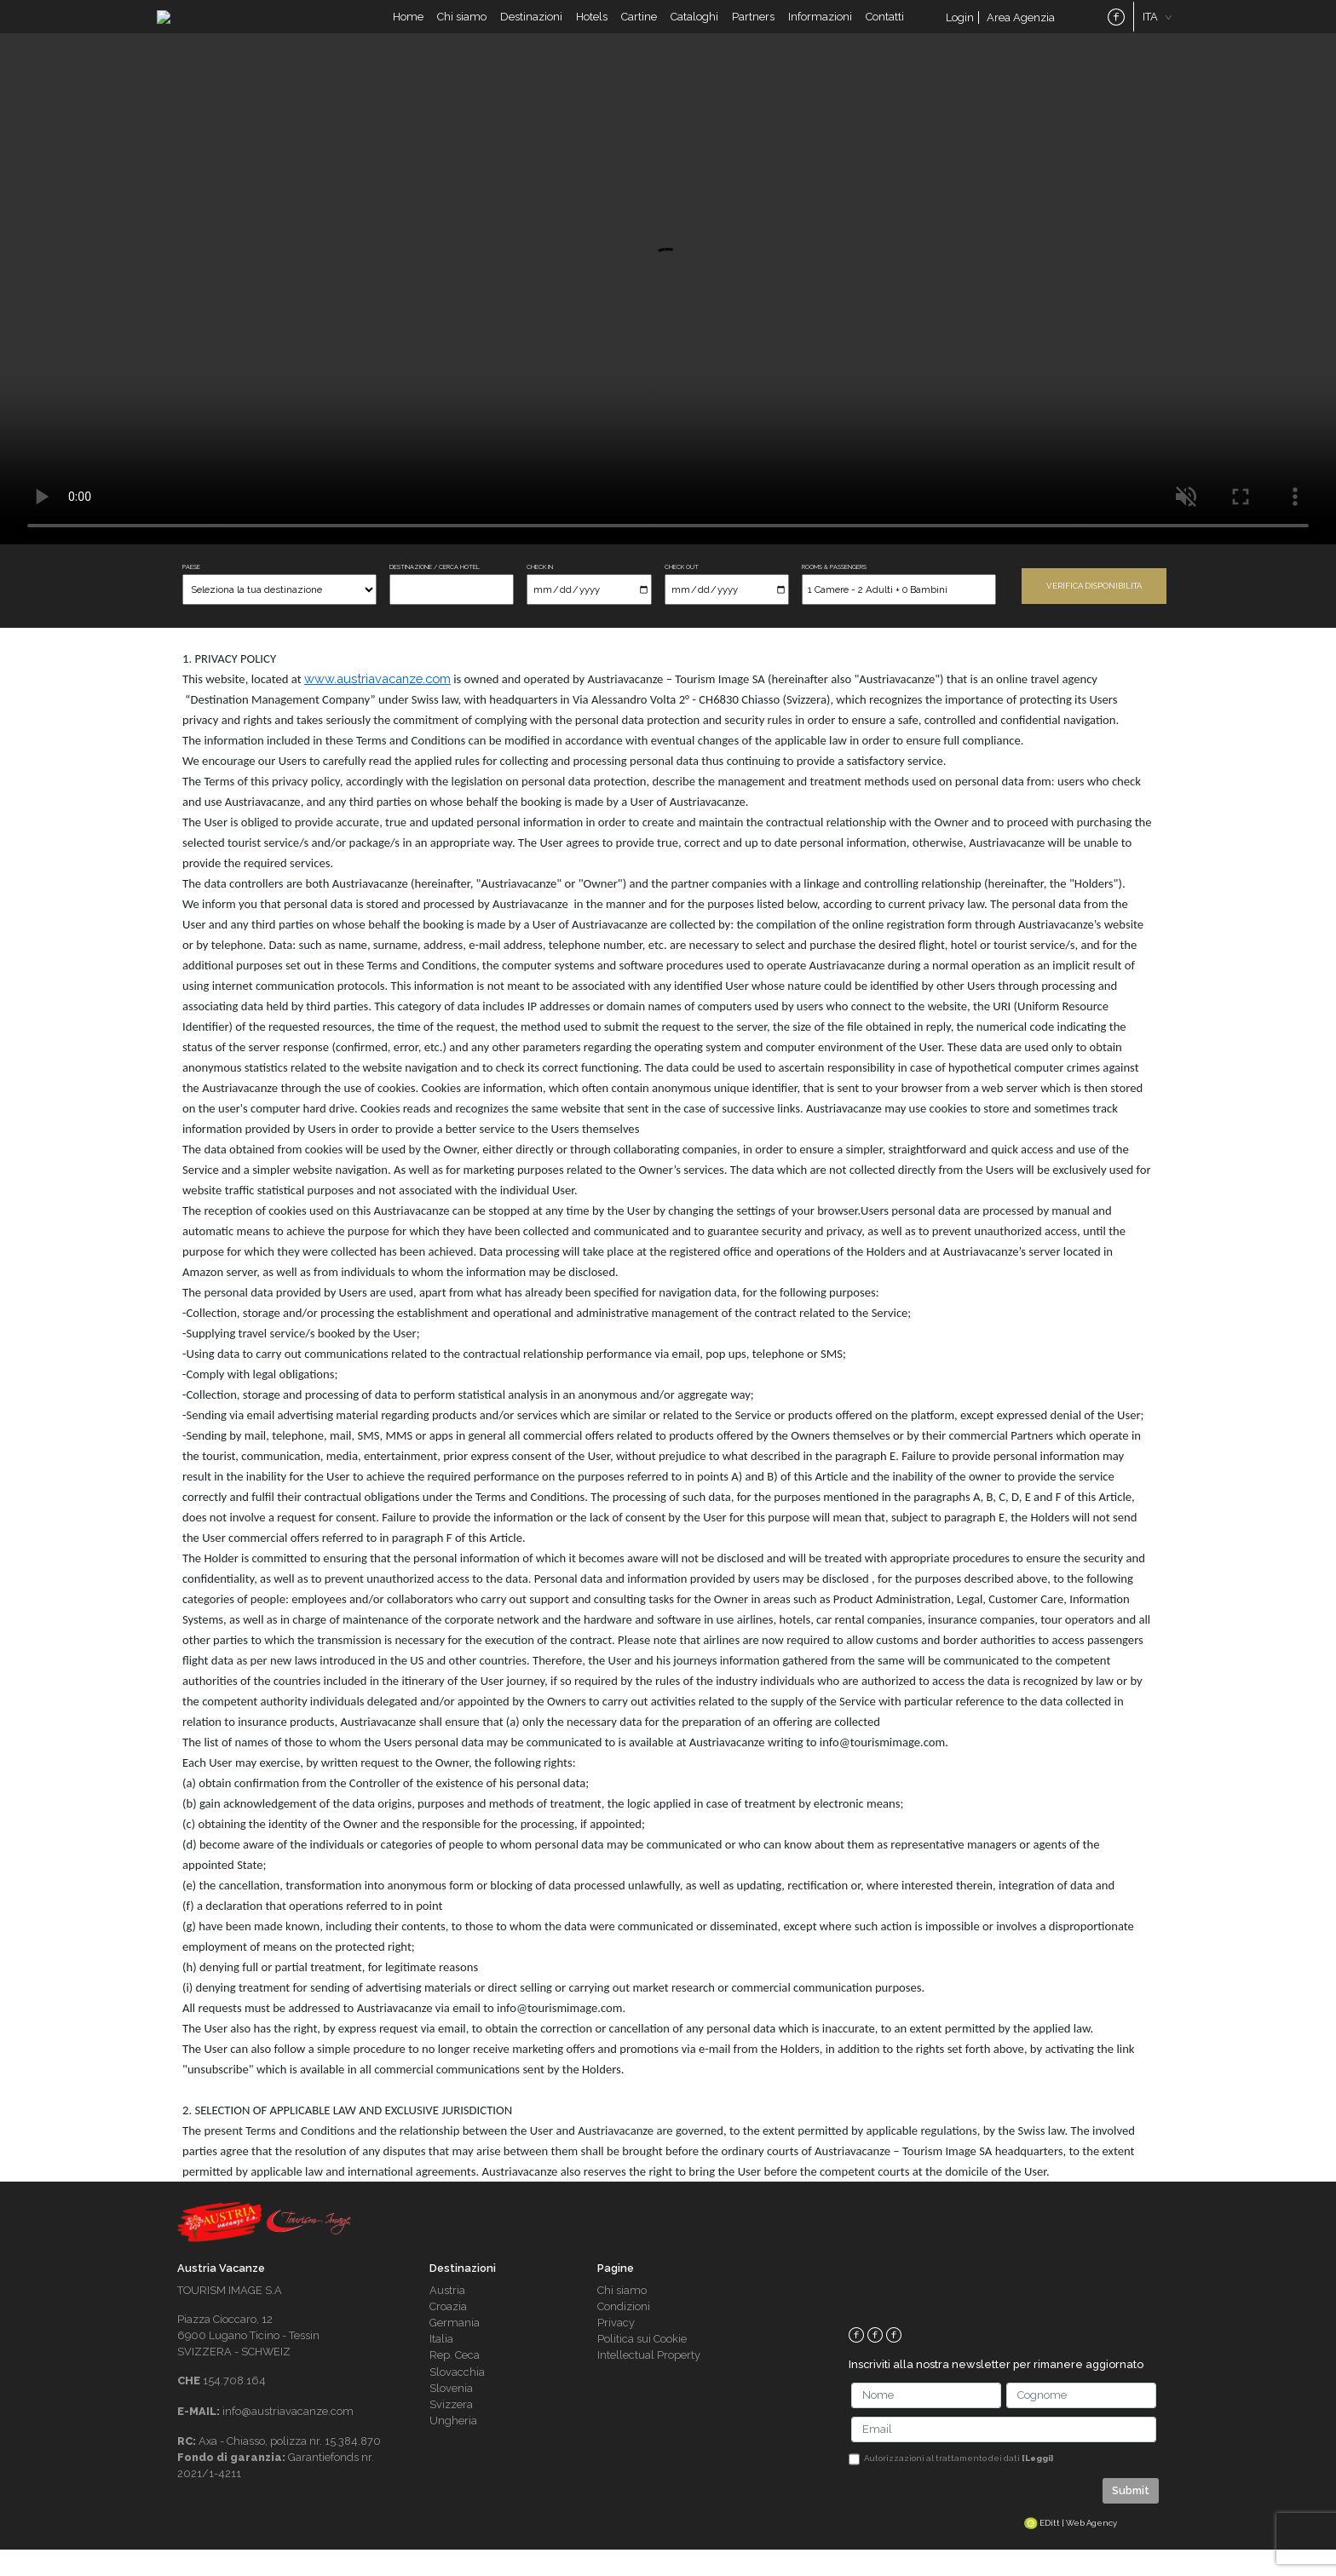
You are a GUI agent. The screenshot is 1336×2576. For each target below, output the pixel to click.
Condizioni (623, 2332)
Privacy (616, 2349)
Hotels (592, 29)
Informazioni (820, 29)
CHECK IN (540, 593)
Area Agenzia (1021, 30)
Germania (454, 2349)
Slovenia (451, 2413)
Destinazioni (531, 29)
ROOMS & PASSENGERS (834, 593)
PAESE (191, 593)
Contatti (885, 29)
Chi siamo (462, 29)
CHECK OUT (682, 593)
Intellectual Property (648, 2381)
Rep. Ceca (454, 2381)
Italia (441, 2365)
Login (960, 30)
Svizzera (451, 2430)
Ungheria (453, 2447)
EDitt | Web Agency (1070, 2548)
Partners (753, 29)
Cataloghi (694, 29)
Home (408, 29)
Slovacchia (457, 2397)
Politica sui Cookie (642, 2365)
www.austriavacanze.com (377, 705)
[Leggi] (1037, 2483)
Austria (447, 2315)
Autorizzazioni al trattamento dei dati (958, 2483)
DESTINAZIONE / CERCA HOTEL (434, 593)
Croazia (448, 2332)
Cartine (639, 29)
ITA (1150, 29)
